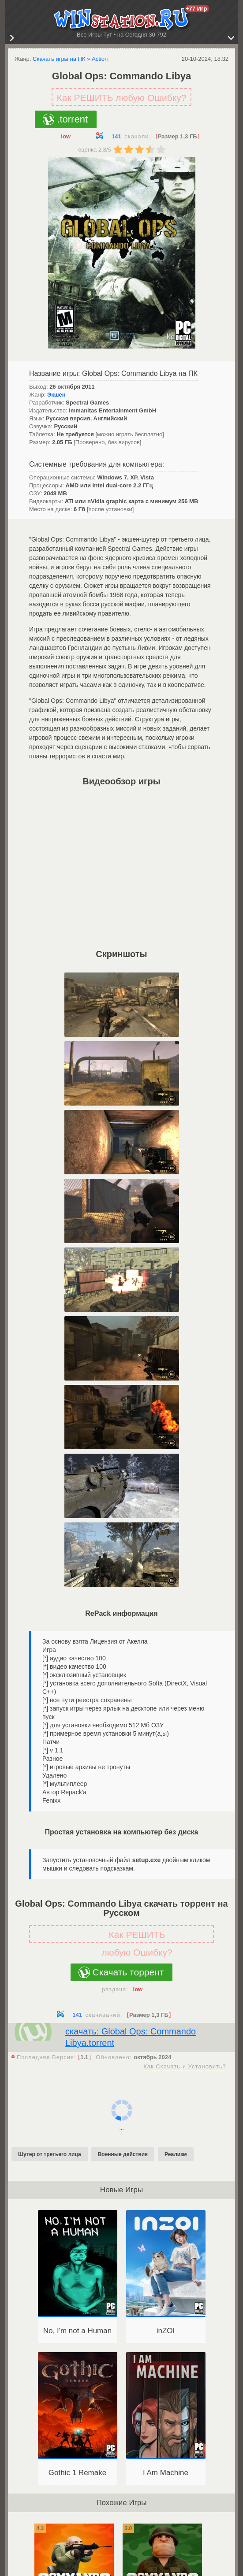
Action (100, 59)
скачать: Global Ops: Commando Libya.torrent (130, 2037)
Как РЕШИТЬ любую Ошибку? (122, 98)
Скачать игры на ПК (59, 59)
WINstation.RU (121, 19)
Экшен (56, 394)
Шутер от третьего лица (49, 2154)
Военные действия (123, 2154)
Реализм (175, 2154)
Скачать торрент (128, 1972)
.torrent (72, 119)
